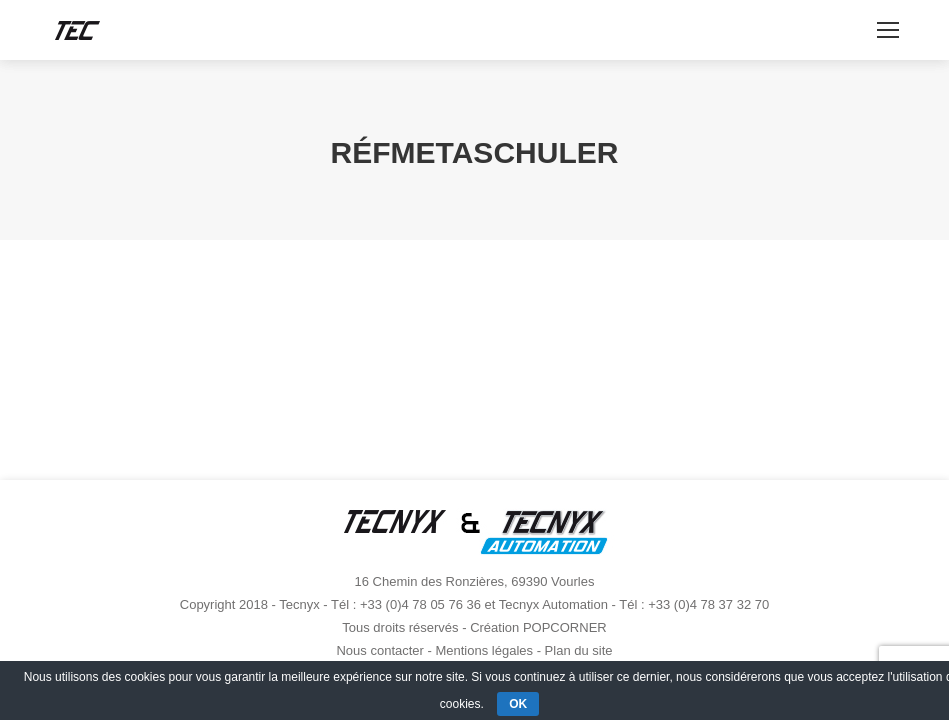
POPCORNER (565, 627)
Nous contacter (379, 650)
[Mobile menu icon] (888, 30)
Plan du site (579, 650)
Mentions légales (484, 650)
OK (518, 704)
